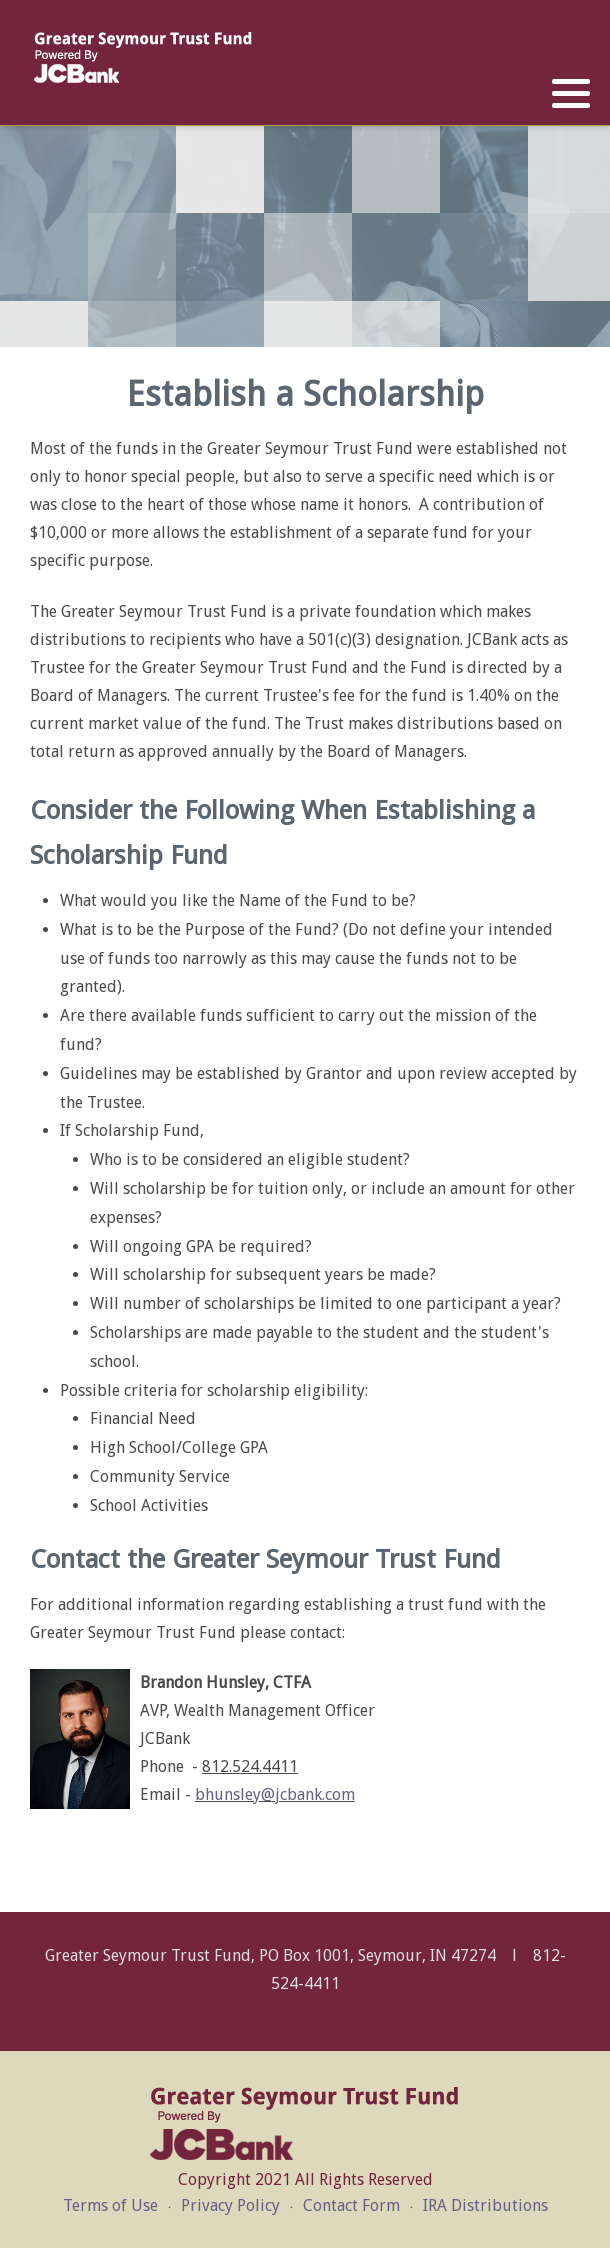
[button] (571, 94)
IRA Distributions (485, 2205)
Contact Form (351, 2205)
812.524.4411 (250, 1766)
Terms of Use (110, 2205)
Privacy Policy (230, 2205)
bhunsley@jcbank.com (275, 1794)
